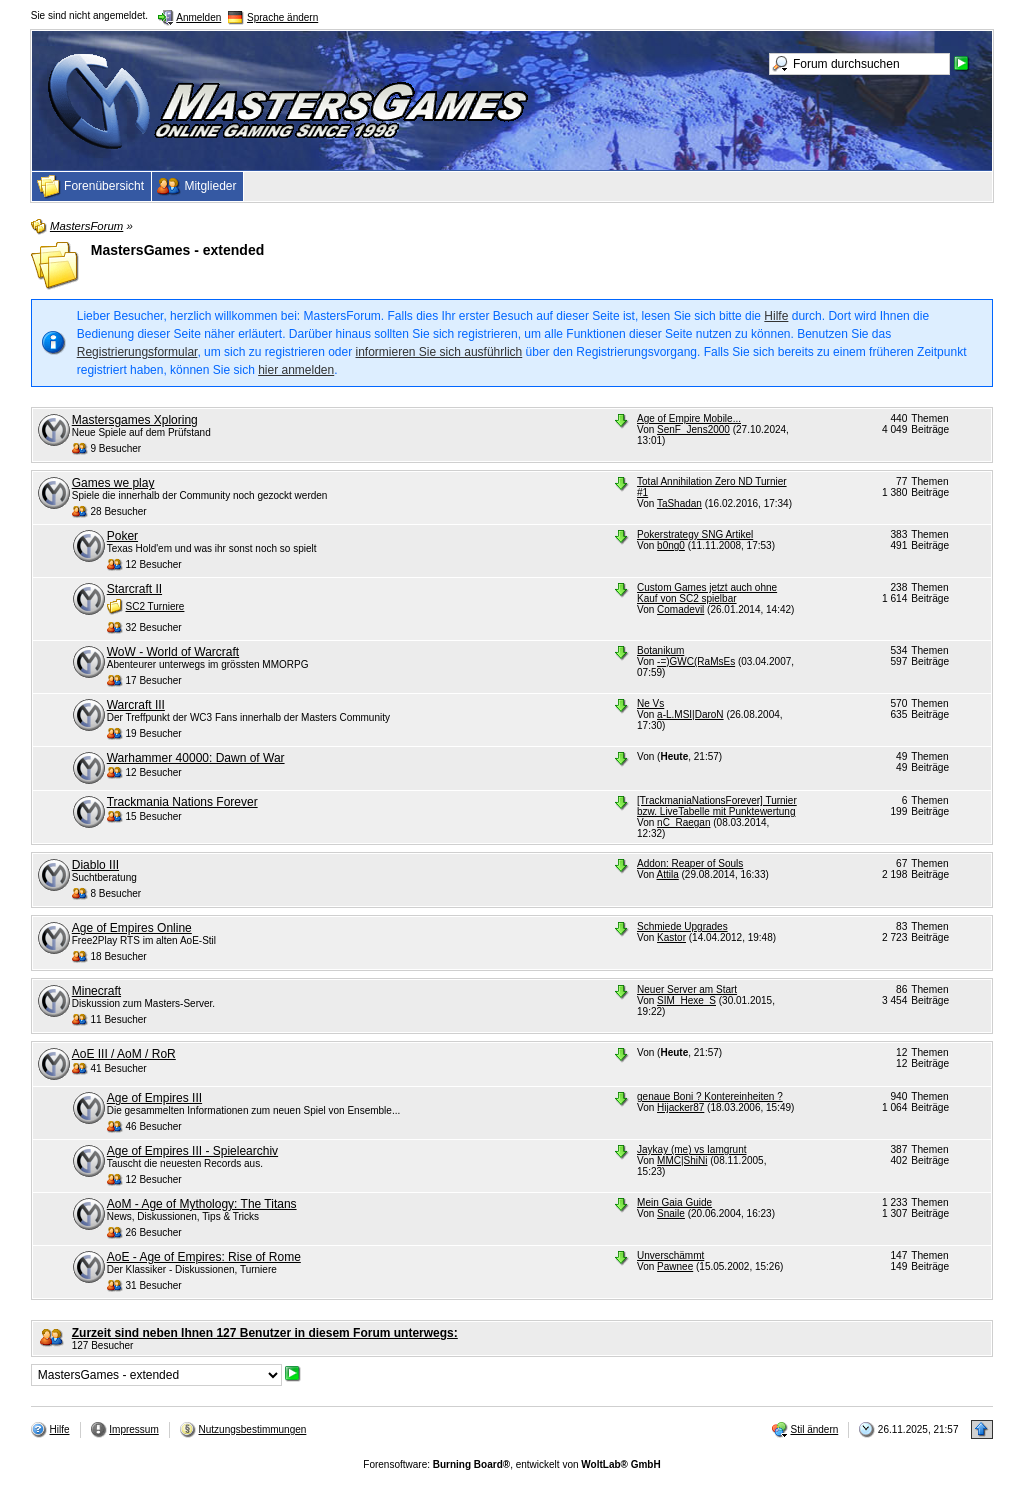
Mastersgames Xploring (135, 420)
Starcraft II (134, 589)
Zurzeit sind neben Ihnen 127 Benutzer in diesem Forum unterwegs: (265, 1333)
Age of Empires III (154, 1098)
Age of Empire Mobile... (689, 418)
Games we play (113, 483)
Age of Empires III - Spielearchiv (192, 1151)
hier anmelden (296, 370)
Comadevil (680, 609)
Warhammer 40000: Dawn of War (196, 758)
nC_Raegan (683, 822)
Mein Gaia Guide (674, 1202)
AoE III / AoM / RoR (124, 1054)
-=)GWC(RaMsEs (696, 661)
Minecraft (96, 991)
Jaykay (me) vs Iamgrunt (691, 1149)
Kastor (671, 937)
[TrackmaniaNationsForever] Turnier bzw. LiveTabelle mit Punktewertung (717, 806)
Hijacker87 (680, 1107)
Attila (668, 874)
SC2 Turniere (155, 606)
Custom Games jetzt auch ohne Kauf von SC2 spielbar (707, 593)
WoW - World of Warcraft (173, 652)
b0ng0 (671, 545)
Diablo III (95, 865)
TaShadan (679, 503)
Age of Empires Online (132, 928)
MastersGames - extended (178, 250)
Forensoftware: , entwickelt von (511, 1464)
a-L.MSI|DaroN (690, 714)
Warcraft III (136, 705)
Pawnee (675, 1266)
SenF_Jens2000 (693, 429)
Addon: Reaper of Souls (690, 863)
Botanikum (660, 650)
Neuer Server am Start (687, 989)
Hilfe (776, 316)
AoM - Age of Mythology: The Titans (202, 1204)
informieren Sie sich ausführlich (439, 352)
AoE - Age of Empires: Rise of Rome (204, 1257)
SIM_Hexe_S (686, 1000)
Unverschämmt (670, 1255)
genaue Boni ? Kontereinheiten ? (710, 1096)
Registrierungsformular (137, 352)
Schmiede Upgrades (682, 926)
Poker (122, 536)
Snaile (671, 1213)
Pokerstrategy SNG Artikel (695, 534)
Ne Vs (650, 703)
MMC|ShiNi (682, 1160)
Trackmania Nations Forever (182, 802)
